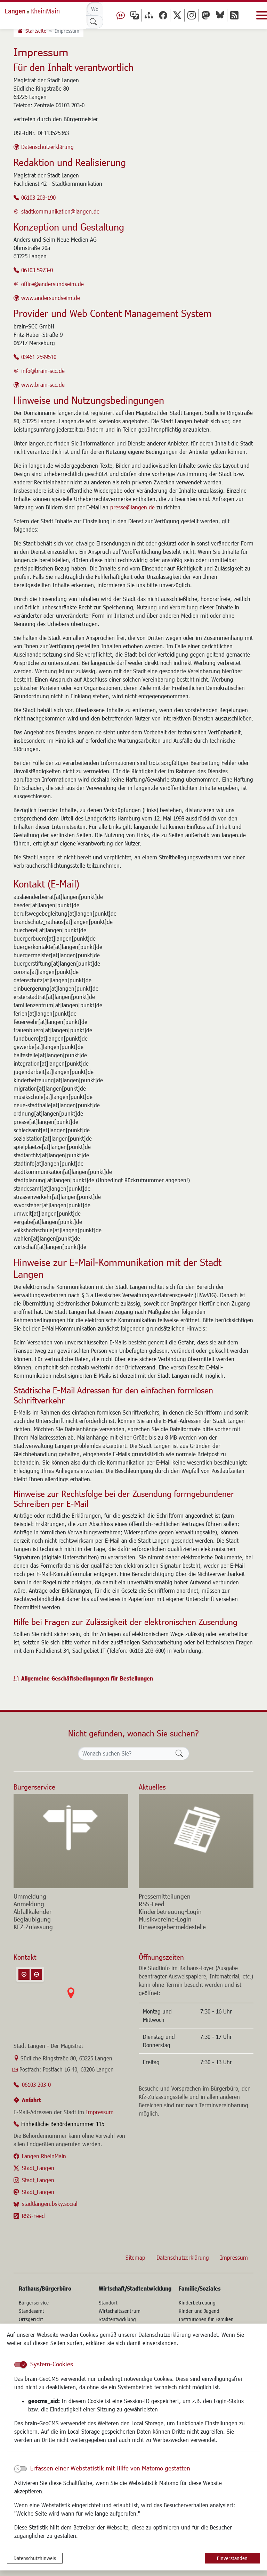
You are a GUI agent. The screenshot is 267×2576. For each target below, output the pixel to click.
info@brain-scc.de (43, 370)
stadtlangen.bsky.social (50, 2203)
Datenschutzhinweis (35, 2558)
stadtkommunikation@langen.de (60, 211)
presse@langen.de (132, 507)
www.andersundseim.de (50, 297)
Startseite (35, 31)
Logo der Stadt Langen (40, 10)
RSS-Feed (33, 2215)
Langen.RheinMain (44, 2156)
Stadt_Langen (38, 2168)
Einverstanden (232, 2558)
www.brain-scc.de (43, 384)
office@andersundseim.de (52, 284)
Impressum (100, 2112)
